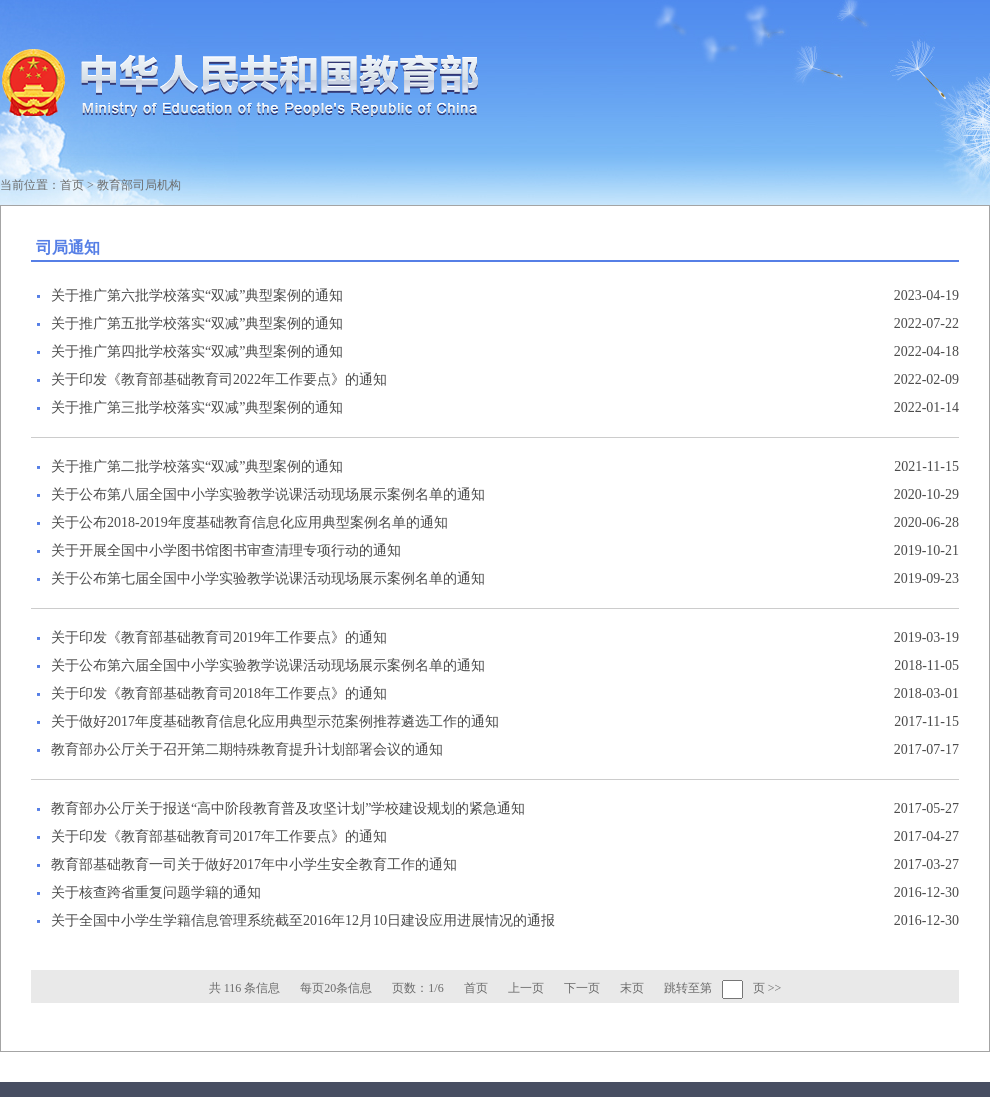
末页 (632, 988)
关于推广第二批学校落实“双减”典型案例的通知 (197, 466)
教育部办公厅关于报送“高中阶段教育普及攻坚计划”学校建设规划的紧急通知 (288, 808)
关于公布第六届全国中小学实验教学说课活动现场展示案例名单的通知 (268, 665)
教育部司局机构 (139, 185)
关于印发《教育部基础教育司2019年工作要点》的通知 (219, 637)
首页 (72, 185)
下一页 (582, 988)
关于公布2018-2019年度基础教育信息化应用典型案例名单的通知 (249, 522)
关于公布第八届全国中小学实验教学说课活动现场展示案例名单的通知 (268, 494)
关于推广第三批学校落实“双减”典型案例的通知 (197, 407)
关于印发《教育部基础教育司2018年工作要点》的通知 (219, 693)
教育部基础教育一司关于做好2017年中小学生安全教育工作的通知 (254, 864)
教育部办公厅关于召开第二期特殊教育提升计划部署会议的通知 (247, 749)
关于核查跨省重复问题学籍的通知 (156, 892)
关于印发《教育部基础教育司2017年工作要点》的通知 (219, 836)
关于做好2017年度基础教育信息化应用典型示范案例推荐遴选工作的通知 (275, 721)
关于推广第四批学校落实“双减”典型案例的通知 (197, 351)
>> (775, 988)
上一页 (526, 988)
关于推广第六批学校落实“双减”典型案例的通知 (197, 295)
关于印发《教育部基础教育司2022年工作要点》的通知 (219, 379)
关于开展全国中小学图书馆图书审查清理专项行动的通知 (226, 550)
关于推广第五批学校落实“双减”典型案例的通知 (197, 323)
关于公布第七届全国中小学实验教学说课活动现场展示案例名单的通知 (268, 578)
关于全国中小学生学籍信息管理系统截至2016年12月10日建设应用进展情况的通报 (303, 920)
